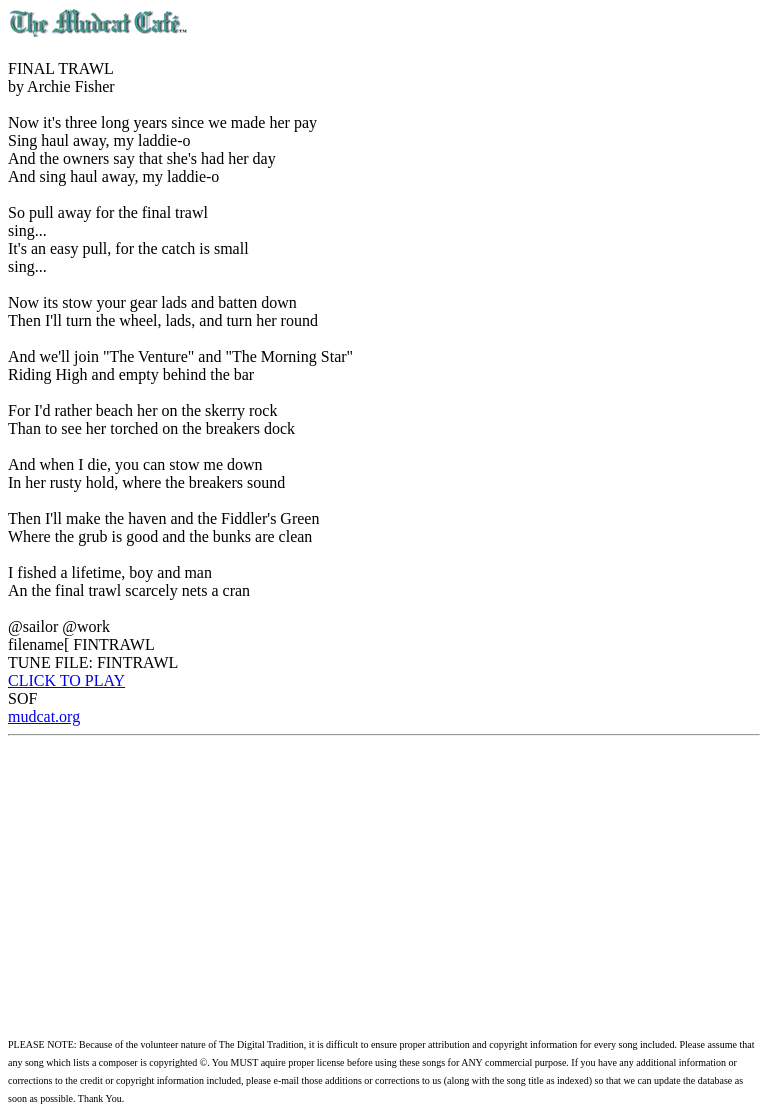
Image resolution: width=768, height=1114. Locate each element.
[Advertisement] (384, 886)
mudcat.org (44, 716)
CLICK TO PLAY (66, 680)
